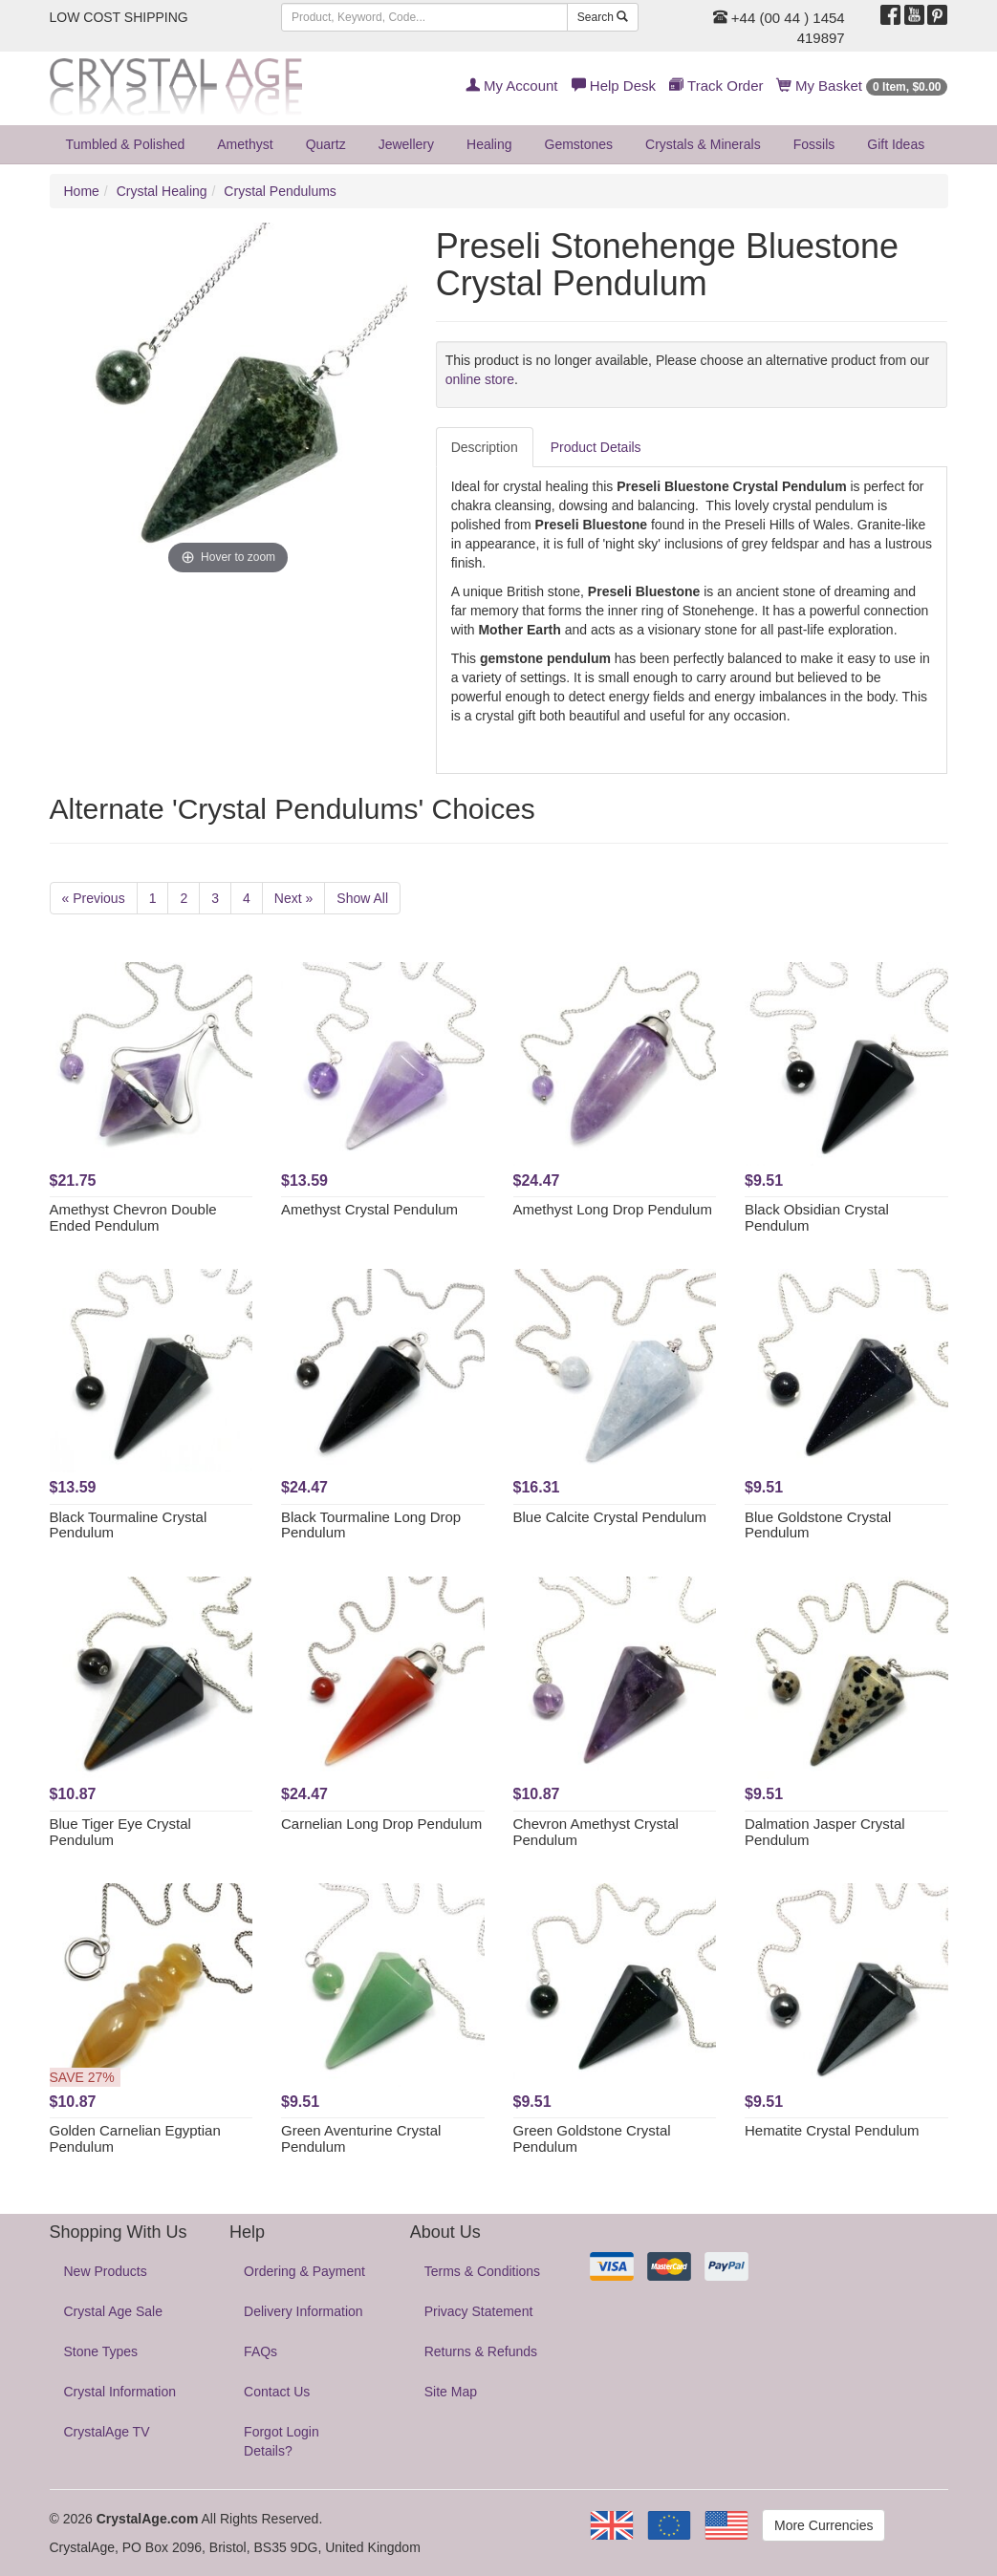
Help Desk (614, 85)
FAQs (260, 2351)
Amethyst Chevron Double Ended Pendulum (133, 1217)
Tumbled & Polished (125, 144)
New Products (105, 2271)
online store (479, 379)
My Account (512, 85)
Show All (362, 898)
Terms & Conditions (482, 2271)
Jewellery (406, 144)
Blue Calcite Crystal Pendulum (610, 1517)
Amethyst (244, 144)
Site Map (450, 2391)
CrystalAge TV (107, 2431)
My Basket (862, 85)
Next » (293, 898)
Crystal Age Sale (113, 2311)
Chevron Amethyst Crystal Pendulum (596, 1831)
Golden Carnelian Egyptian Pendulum (135, 2138)
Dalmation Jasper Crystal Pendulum (825, 1831)
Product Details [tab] (596, 447)
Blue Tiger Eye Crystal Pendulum (120, 1831)
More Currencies (823, 2525)
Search (602, 17)
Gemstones (579, 144)
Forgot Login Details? (281, 2441)
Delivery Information (303, 2311)
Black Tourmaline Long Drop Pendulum (371, 1525)
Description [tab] (484, 447)
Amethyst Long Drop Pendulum (612, 1209)
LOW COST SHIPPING (119, 17)
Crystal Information (120, 2391)
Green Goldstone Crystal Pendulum (592, 2138)
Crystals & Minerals (703, 144)
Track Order (716, 85)
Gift (895, 144)
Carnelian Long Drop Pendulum (381, 1823)
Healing (488, 144)
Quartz (326, 144)
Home (81, 191)
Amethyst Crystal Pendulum (369, 1209)
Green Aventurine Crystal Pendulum (361, 2138)
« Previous (93, 898)
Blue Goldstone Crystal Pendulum (818, 1525)
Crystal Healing (162, 191)
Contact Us (277, 2391)
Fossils (814, 144)
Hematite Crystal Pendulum (832, 2130)
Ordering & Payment (304, 2271)
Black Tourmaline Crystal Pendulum (128, 1525)
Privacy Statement (478, 2311)
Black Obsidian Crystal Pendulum (817, 1217)
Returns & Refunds (480, 2351)
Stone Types (101, 2351)
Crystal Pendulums (280, 191)
